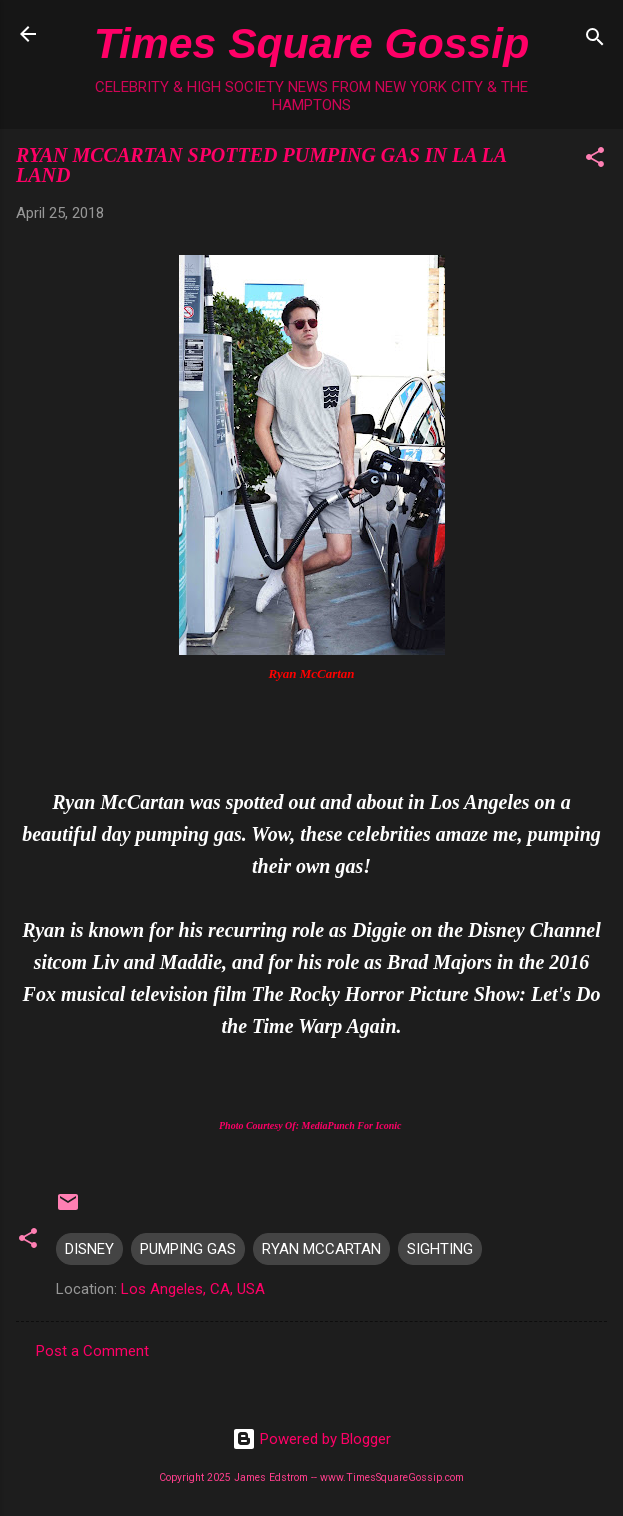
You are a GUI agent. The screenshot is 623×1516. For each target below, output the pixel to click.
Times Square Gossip (311, 43)
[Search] (595, 40)
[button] (595, 160)
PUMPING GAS (188, 1249)
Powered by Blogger (311, 1439)
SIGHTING (440, 1249)
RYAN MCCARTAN (321, 1249)
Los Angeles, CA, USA (193, 1289)
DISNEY (89, 1249)
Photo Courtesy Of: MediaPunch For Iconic (311, 1125)
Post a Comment (92, 1351)
